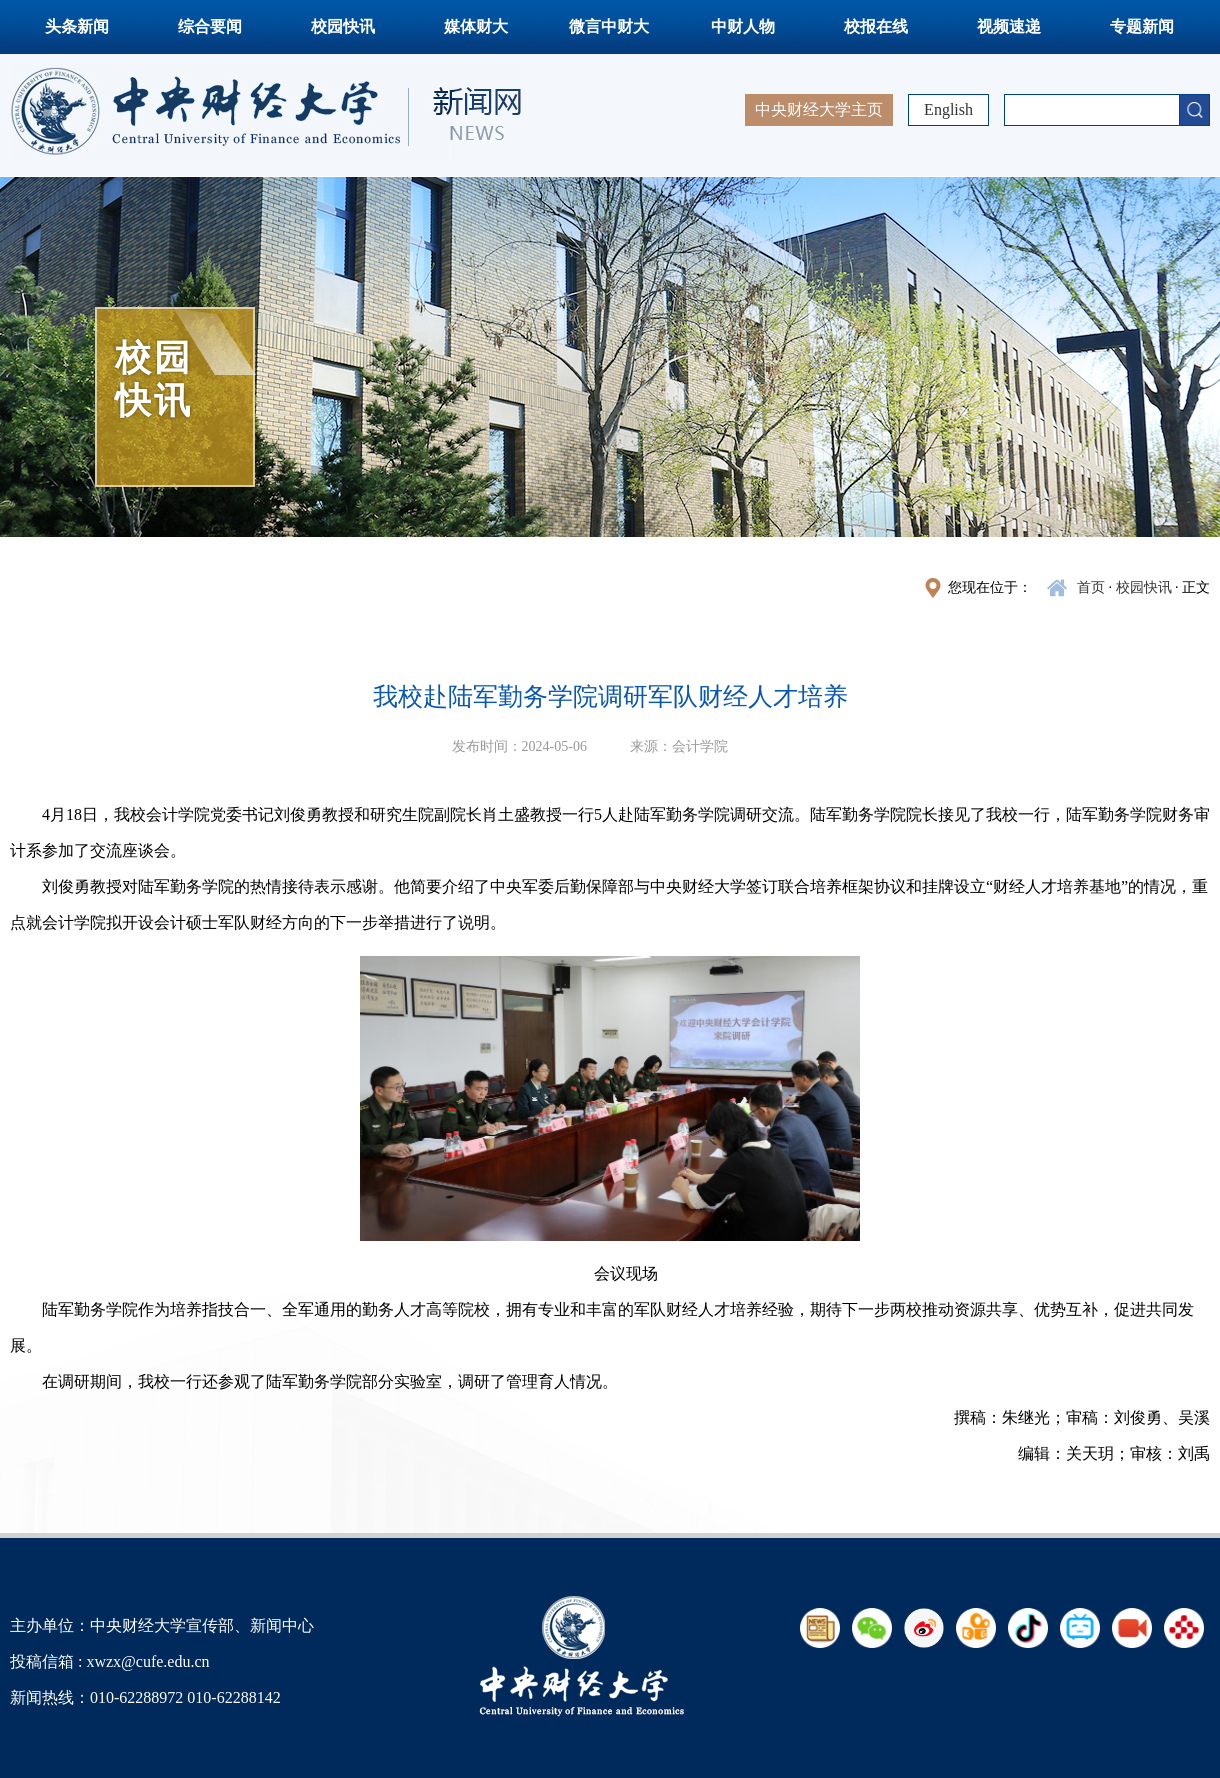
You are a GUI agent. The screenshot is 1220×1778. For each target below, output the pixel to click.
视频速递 (1009, 26)
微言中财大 (609, 26)
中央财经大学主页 (819, 109)
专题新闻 (1142, 26)
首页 (1091, 587)
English (948, 109)
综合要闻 (210, 26)
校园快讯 (343, 26)
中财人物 (743, 26)
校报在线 (876, 26)
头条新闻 (77, 26)
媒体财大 (476, 26)
